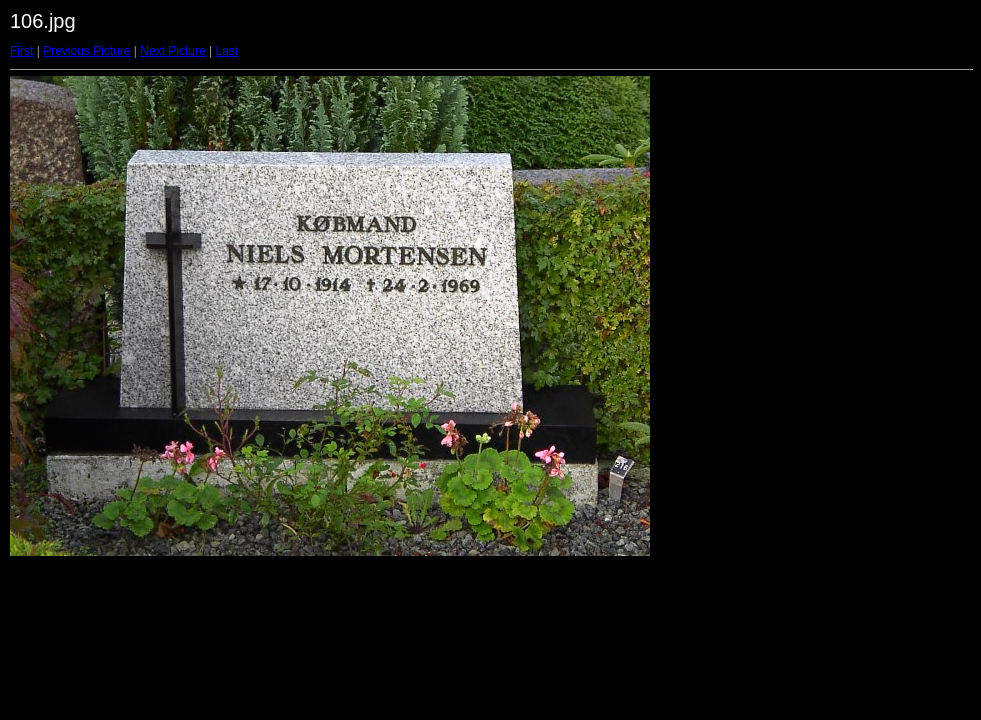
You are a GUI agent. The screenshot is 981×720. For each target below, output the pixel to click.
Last (226, 51)
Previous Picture (86, 51)
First (21, 51)
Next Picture (172, 51)
